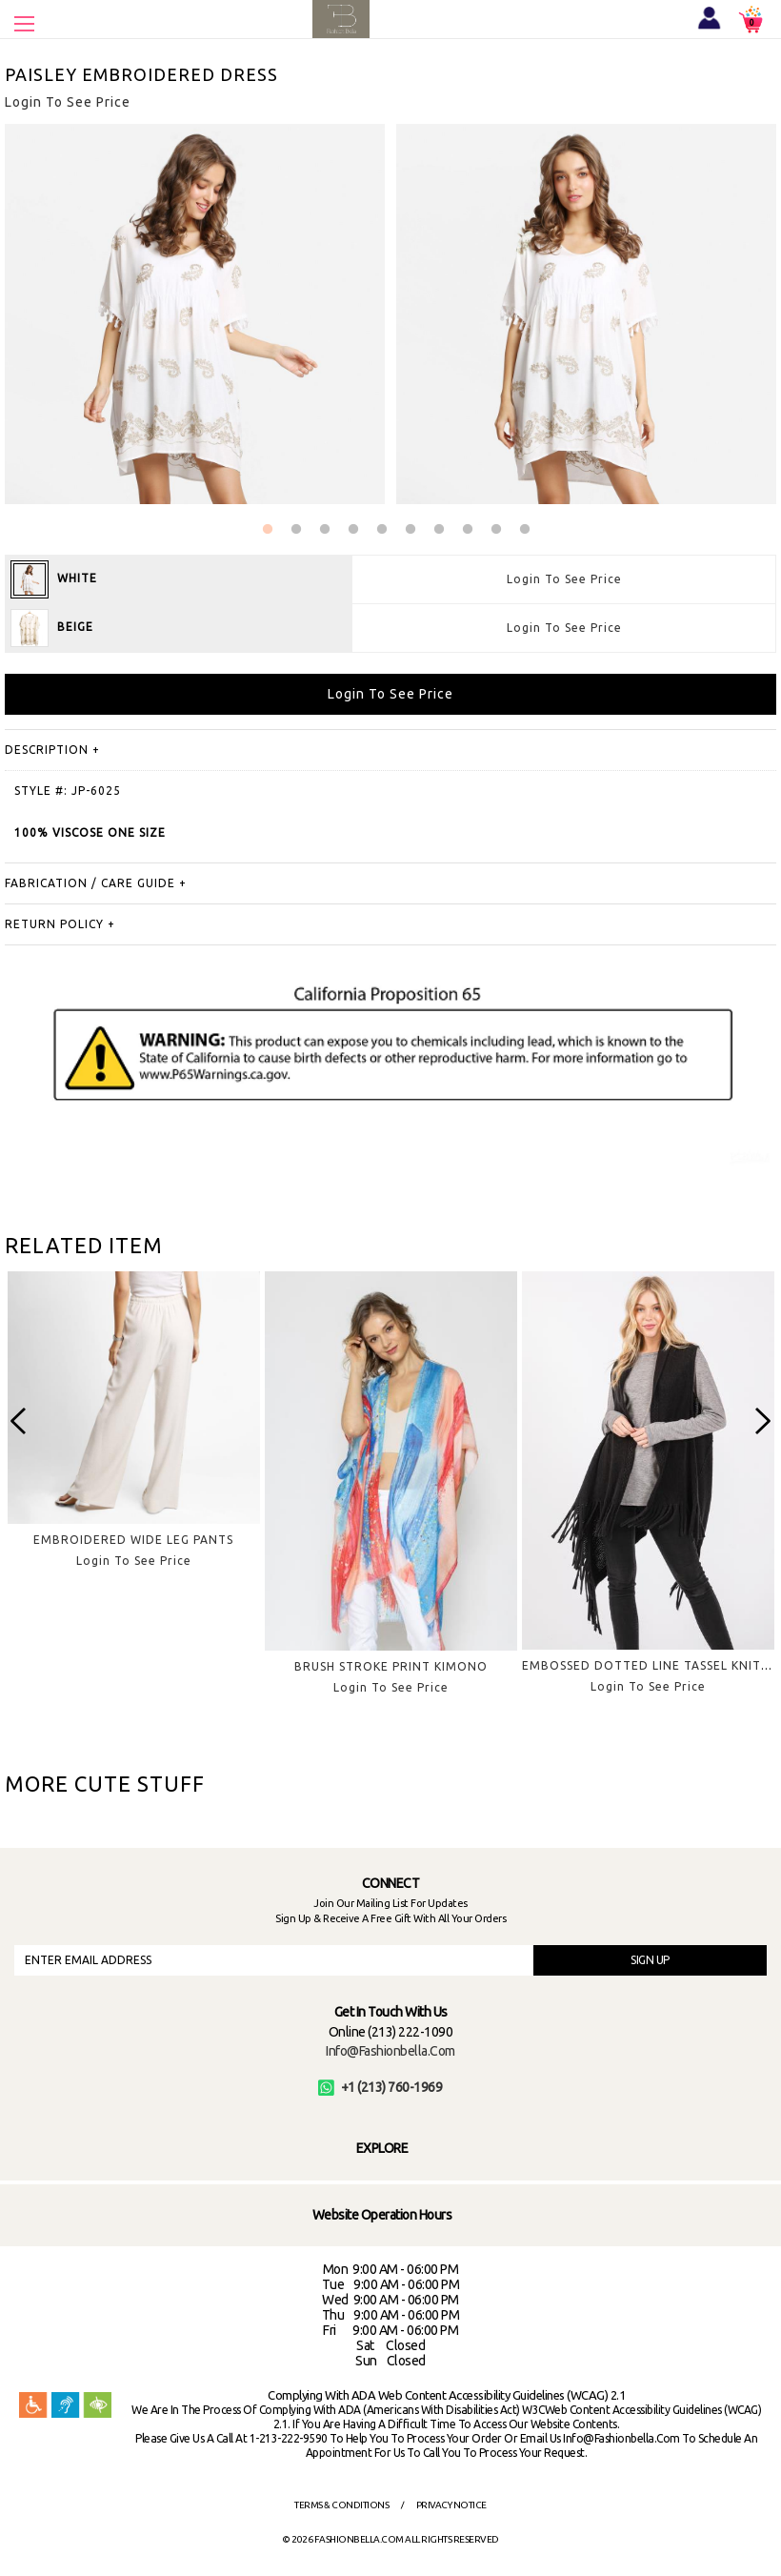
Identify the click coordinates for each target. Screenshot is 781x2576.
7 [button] (439, 529)
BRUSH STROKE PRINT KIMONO (391, 1666)
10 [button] (524, 529)
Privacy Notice (451, 2505)
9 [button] (496, 529)
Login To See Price (564, 579)
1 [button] (267, 529)
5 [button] (381, 529)
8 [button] (467, 529)
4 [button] (353, 529)
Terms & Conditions (341, 2505)
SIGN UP (650, 1960)
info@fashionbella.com (390, 2051)
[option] (133, 1434)
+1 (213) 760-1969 (380, 2087)
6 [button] (410, 529)
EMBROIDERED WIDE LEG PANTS (133, 1539)
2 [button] (296, 529)
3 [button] (324, 529)
